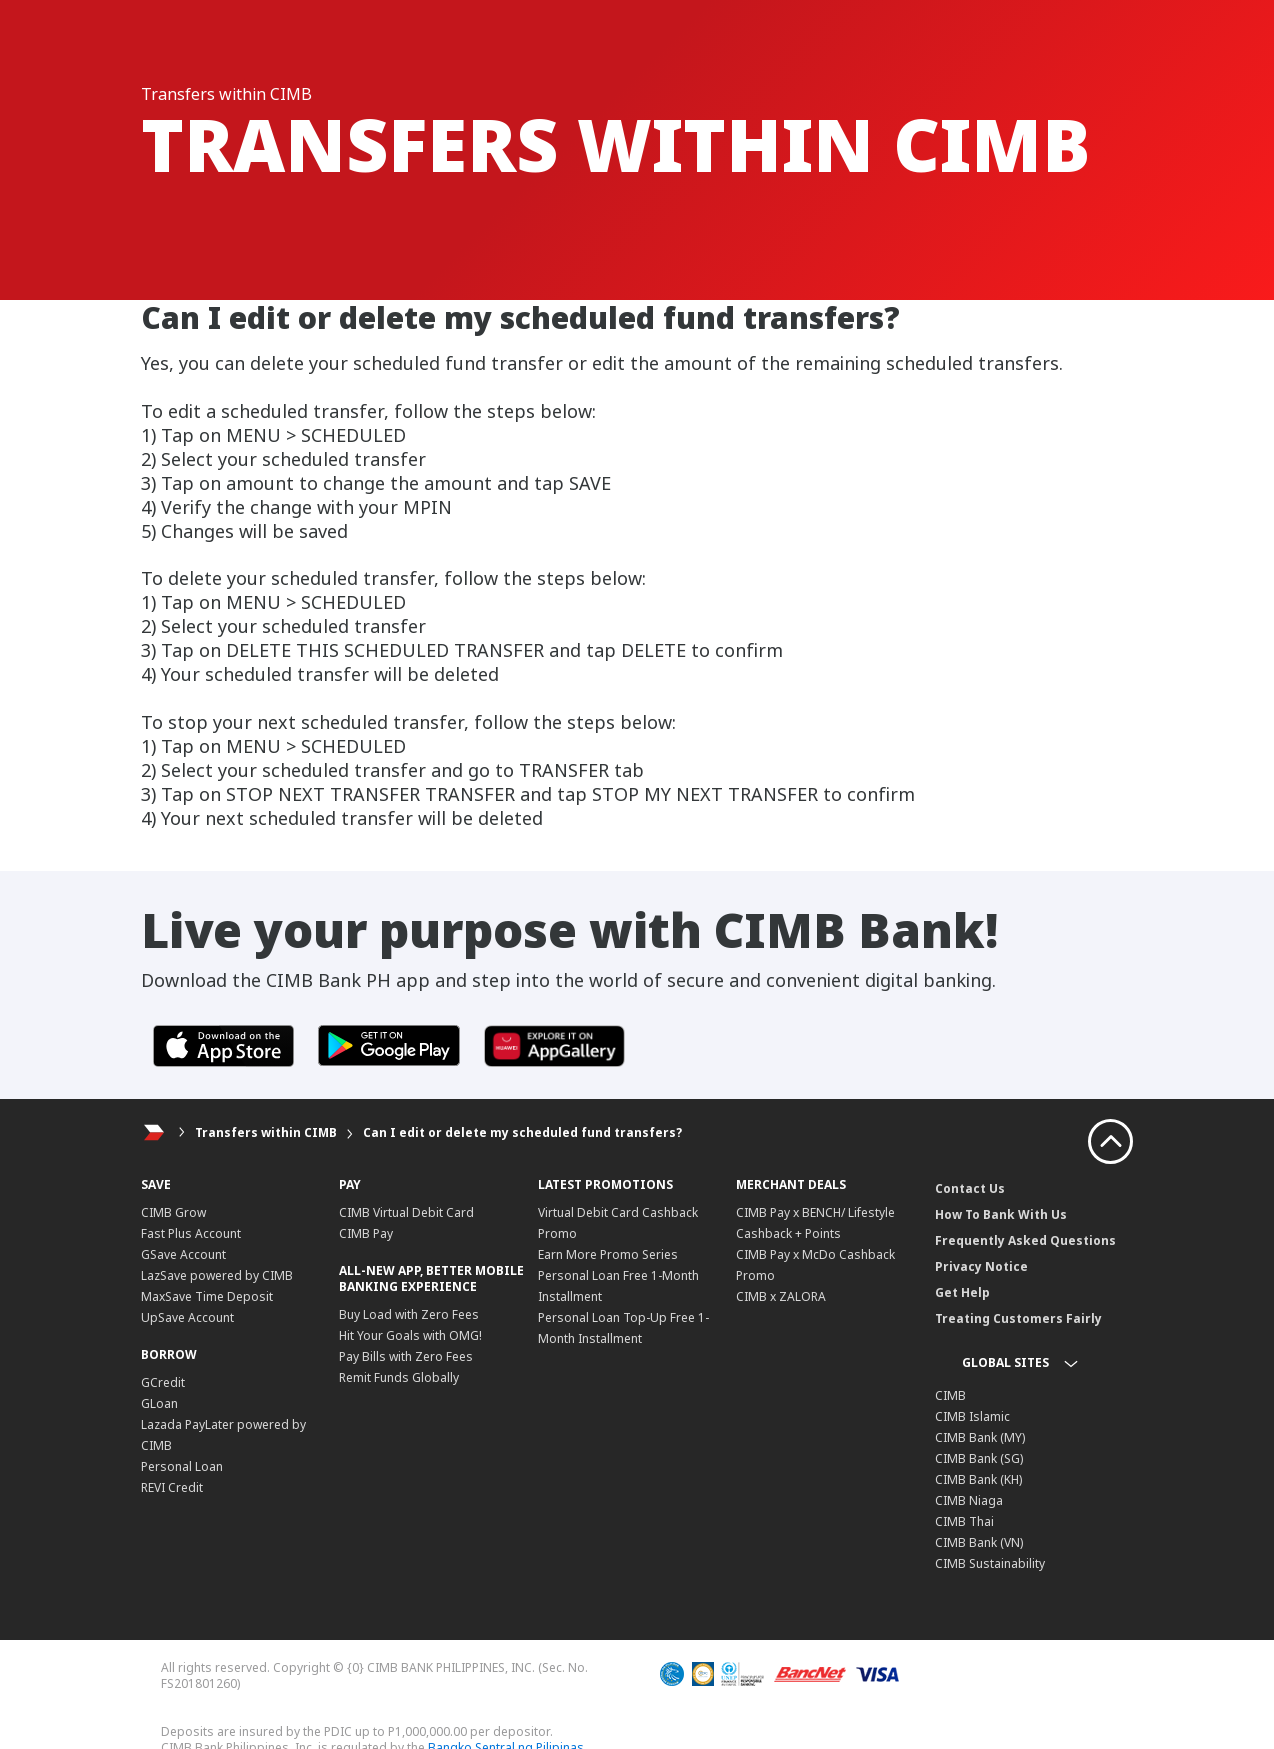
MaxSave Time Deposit (207, 1296)
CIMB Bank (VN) (979, 1542)
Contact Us (970, 1188)
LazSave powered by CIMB (217, 1275)
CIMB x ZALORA (781, 1296)
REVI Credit (172, 1487)
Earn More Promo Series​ (608, 1254)
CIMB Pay (366, 1233)
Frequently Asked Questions (1025, 1240)
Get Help (962, 1292)
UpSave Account (187, 1317)
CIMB (950, 1395)
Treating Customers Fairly (1018, 1318)
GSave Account (183, 1254)
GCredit (163, 1382)
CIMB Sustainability (990, 1563)
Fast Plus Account (191, 1233)
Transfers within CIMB (266, 1132)
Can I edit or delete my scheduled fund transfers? (522, 1132)
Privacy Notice (981, 1266)
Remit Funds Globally (399, 1377)
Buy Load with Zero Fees (409, 1314)
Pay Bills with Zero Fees (406, 1356)
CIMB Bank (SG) (979, 1458)
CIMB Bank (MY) (980, 1437)
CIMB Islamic (972, 1416)
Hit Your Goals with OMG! (410, 1335)
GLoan (159, 1403)
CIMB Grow (173, 1212)
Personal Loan (182, 1466)
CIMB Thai (964, 1521)
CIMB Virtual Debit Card (406, 1212)
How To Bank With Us (1001, 1214)
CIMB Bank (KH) (978, 1479)
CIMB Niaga (969, 1500)
